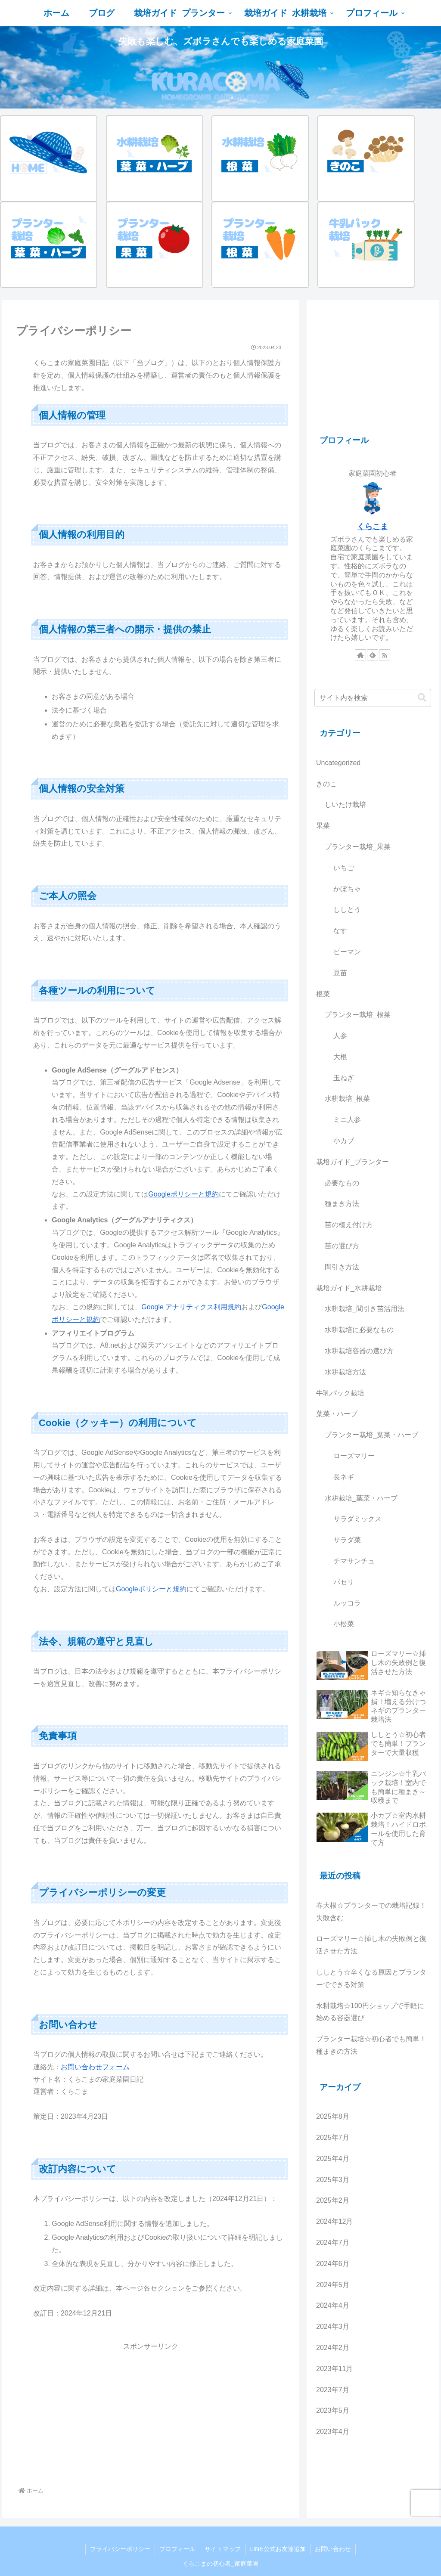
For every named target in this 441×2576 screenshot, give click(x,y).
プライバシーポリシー (120, 2548)
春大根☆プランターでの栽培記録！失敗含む (371, 1912)
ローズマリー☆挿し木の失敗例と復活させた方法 (371, 1945)
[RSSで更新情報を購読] (384, 654)
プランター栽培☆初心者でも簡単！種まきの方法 (371, 2045)
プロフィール (177, 2548)
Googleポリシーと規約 (183, 1194)
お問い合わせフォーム (95, 2067)
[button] (422, 698)
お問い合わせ (333, 2548)
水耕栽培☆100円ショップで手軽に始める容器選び (370, 2012)
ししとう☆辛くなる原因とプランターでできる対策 (371, 1978)
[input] (372, 698)
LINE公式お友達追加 (277, 2548)
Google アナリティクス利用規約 (191, 1307)
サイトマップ (223, 2548)
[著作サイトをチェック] (360, 654)
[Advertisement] (151, 2413)
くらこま (372, 526)
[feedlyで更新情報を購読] (372, 654)
